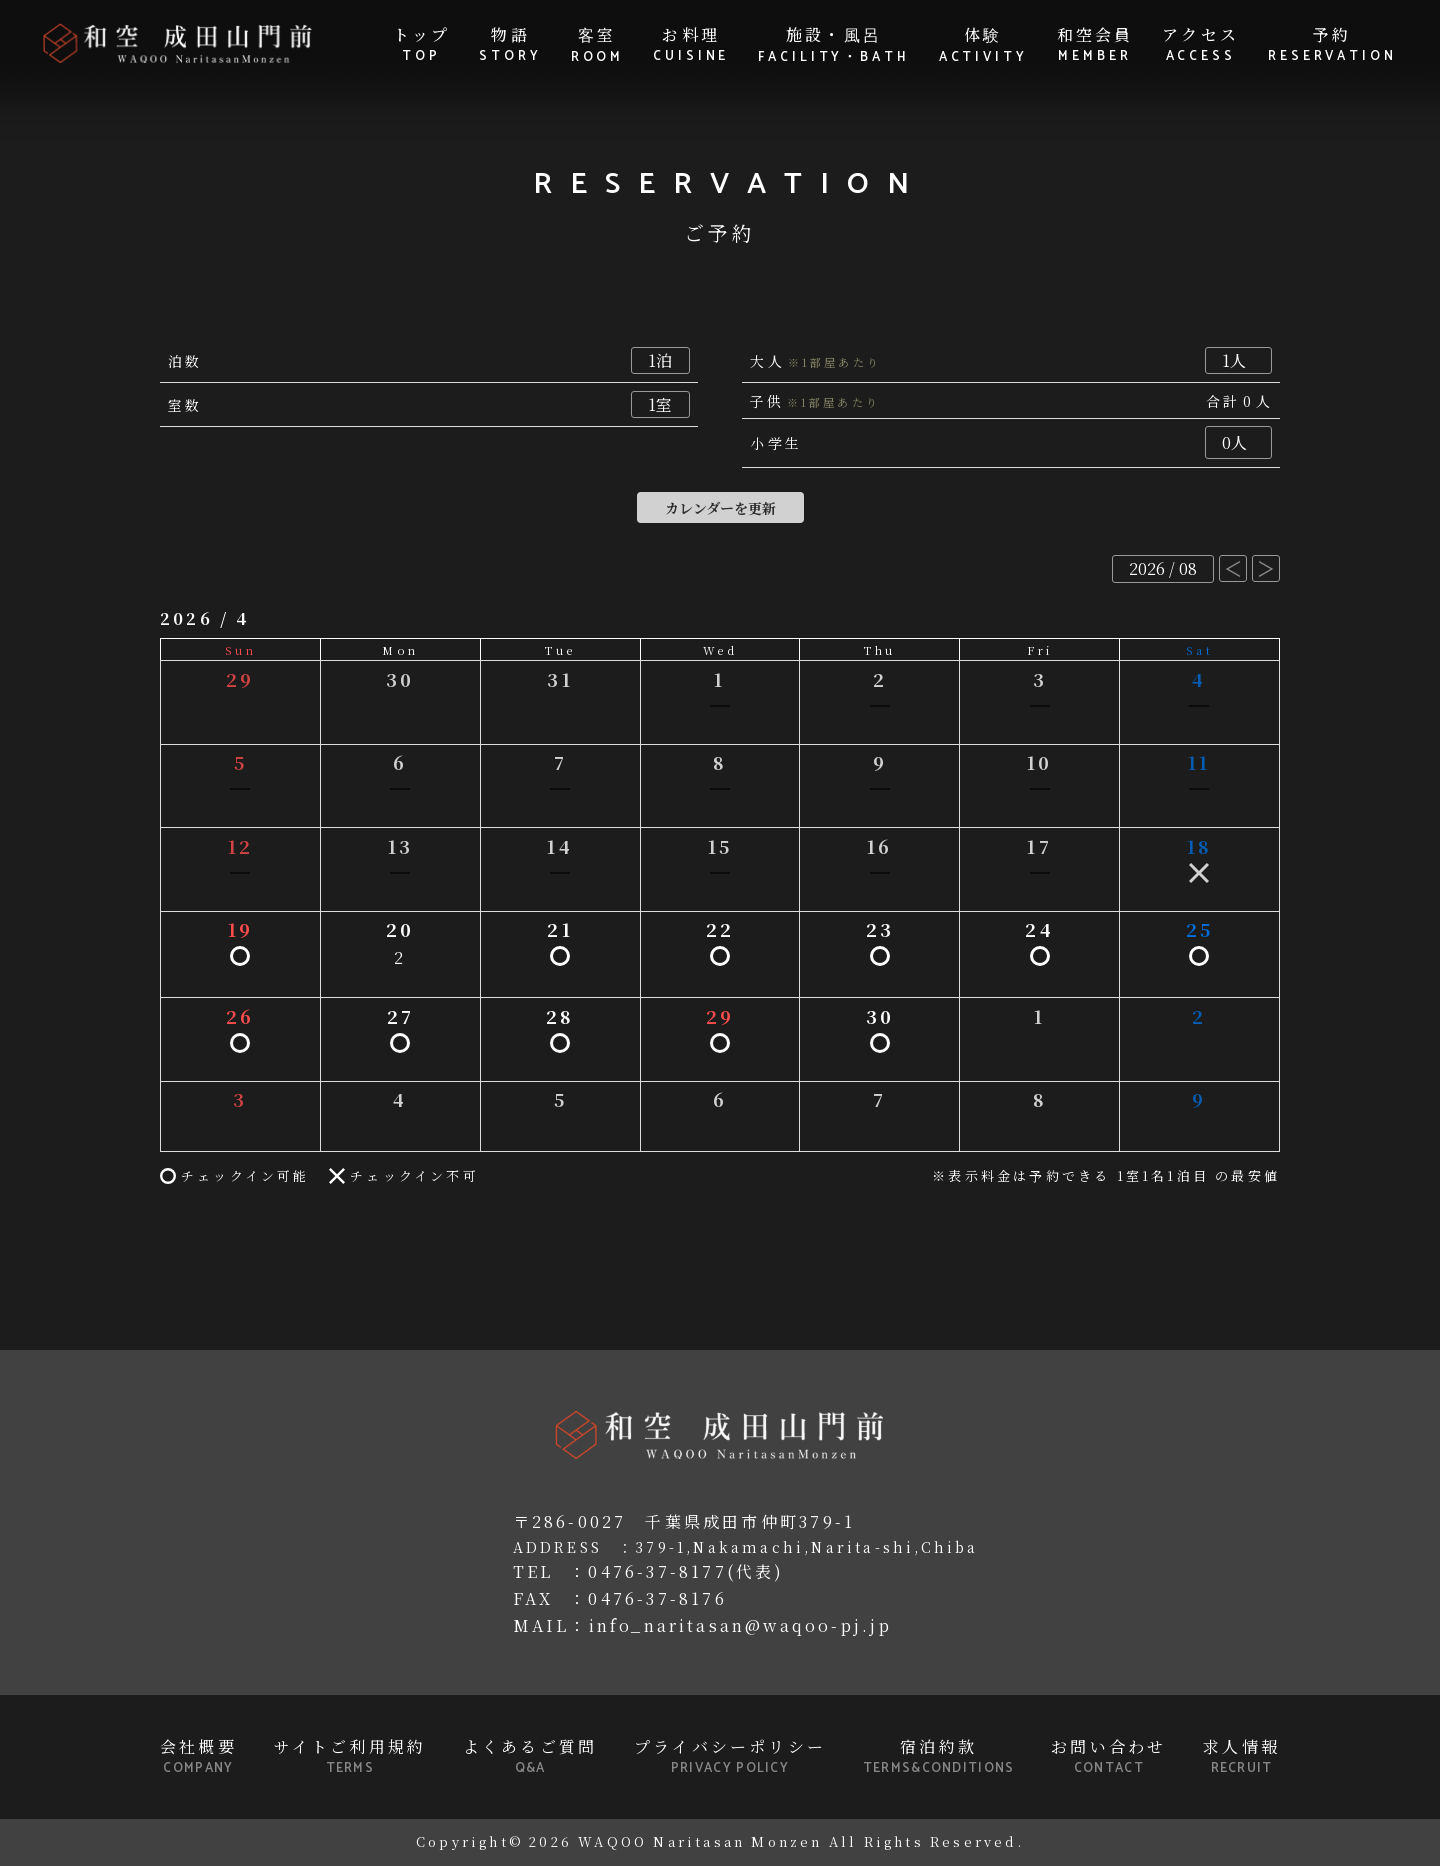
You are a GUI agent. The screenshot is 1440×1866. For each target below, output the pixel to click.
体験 (983, 45)
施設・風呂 (834, 45)
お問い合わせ (1108, 1757)
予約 (1332, 45)
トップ (422, 45)
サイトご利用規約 (350, 1757)
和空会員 (1095, 45)
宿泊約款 (939, 1757)
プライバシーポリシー (730, 1757)
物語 (510, 45)
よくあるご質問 (530, 1757)
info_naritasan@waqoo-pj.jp (740, 1625)
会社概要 (198, 1757)
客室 (598, 45)
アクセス (1200, 45)
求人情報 (1241, 1757)
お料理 (691, 45)
